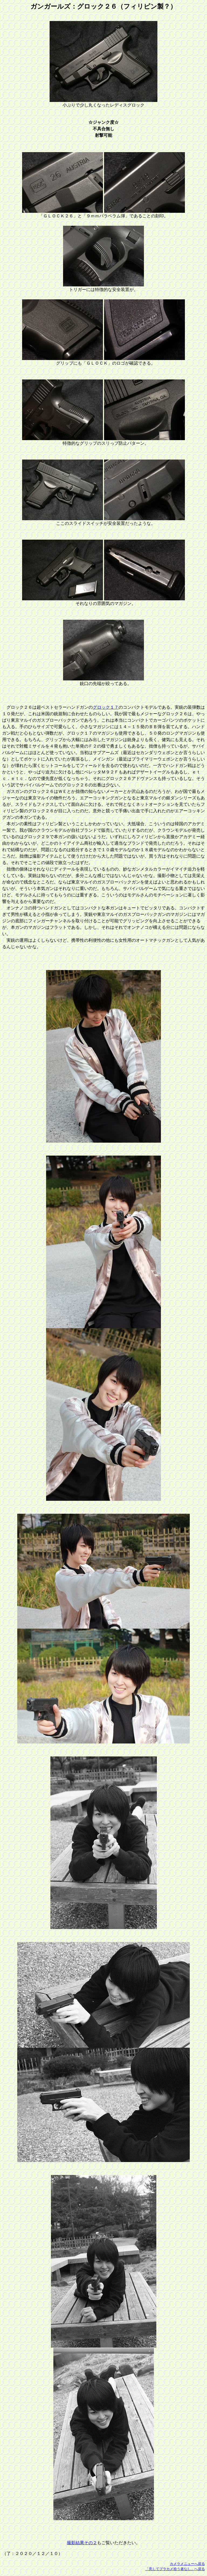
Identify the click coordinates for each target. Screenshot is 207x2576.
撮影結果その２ (82, 2542)
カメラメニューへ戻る (187, 2564)
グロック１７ (106, 707)
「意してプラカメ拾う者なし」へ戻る (175, 2569)
